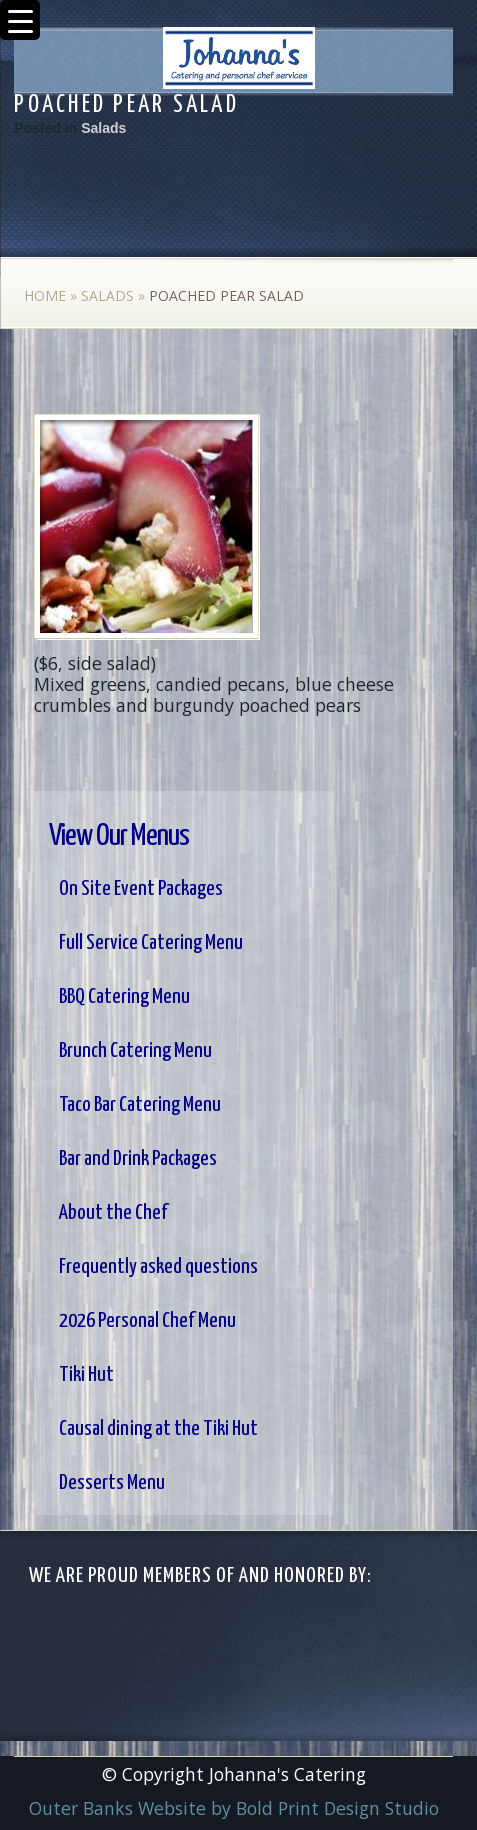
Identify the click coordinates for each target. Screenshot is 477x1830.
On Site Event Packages (141, 889)
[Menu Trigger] (20, 20)
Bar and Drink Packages (138, 1159)
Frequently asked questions (158, 1267)
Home (45, 295)
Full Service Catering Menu (151, 943)
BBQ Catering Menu (124, 997)
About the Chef (113, 1213)
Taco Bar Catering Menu (140, 1105)
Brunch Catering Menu (135, 1051)
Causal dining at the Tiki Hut (158, 1429)
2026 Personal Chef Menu (147, 1321)
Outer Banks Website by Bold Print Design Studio (234, 1808)
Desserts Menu (112, 1483)
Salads (103, 128)
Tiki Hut (86, 1375)
